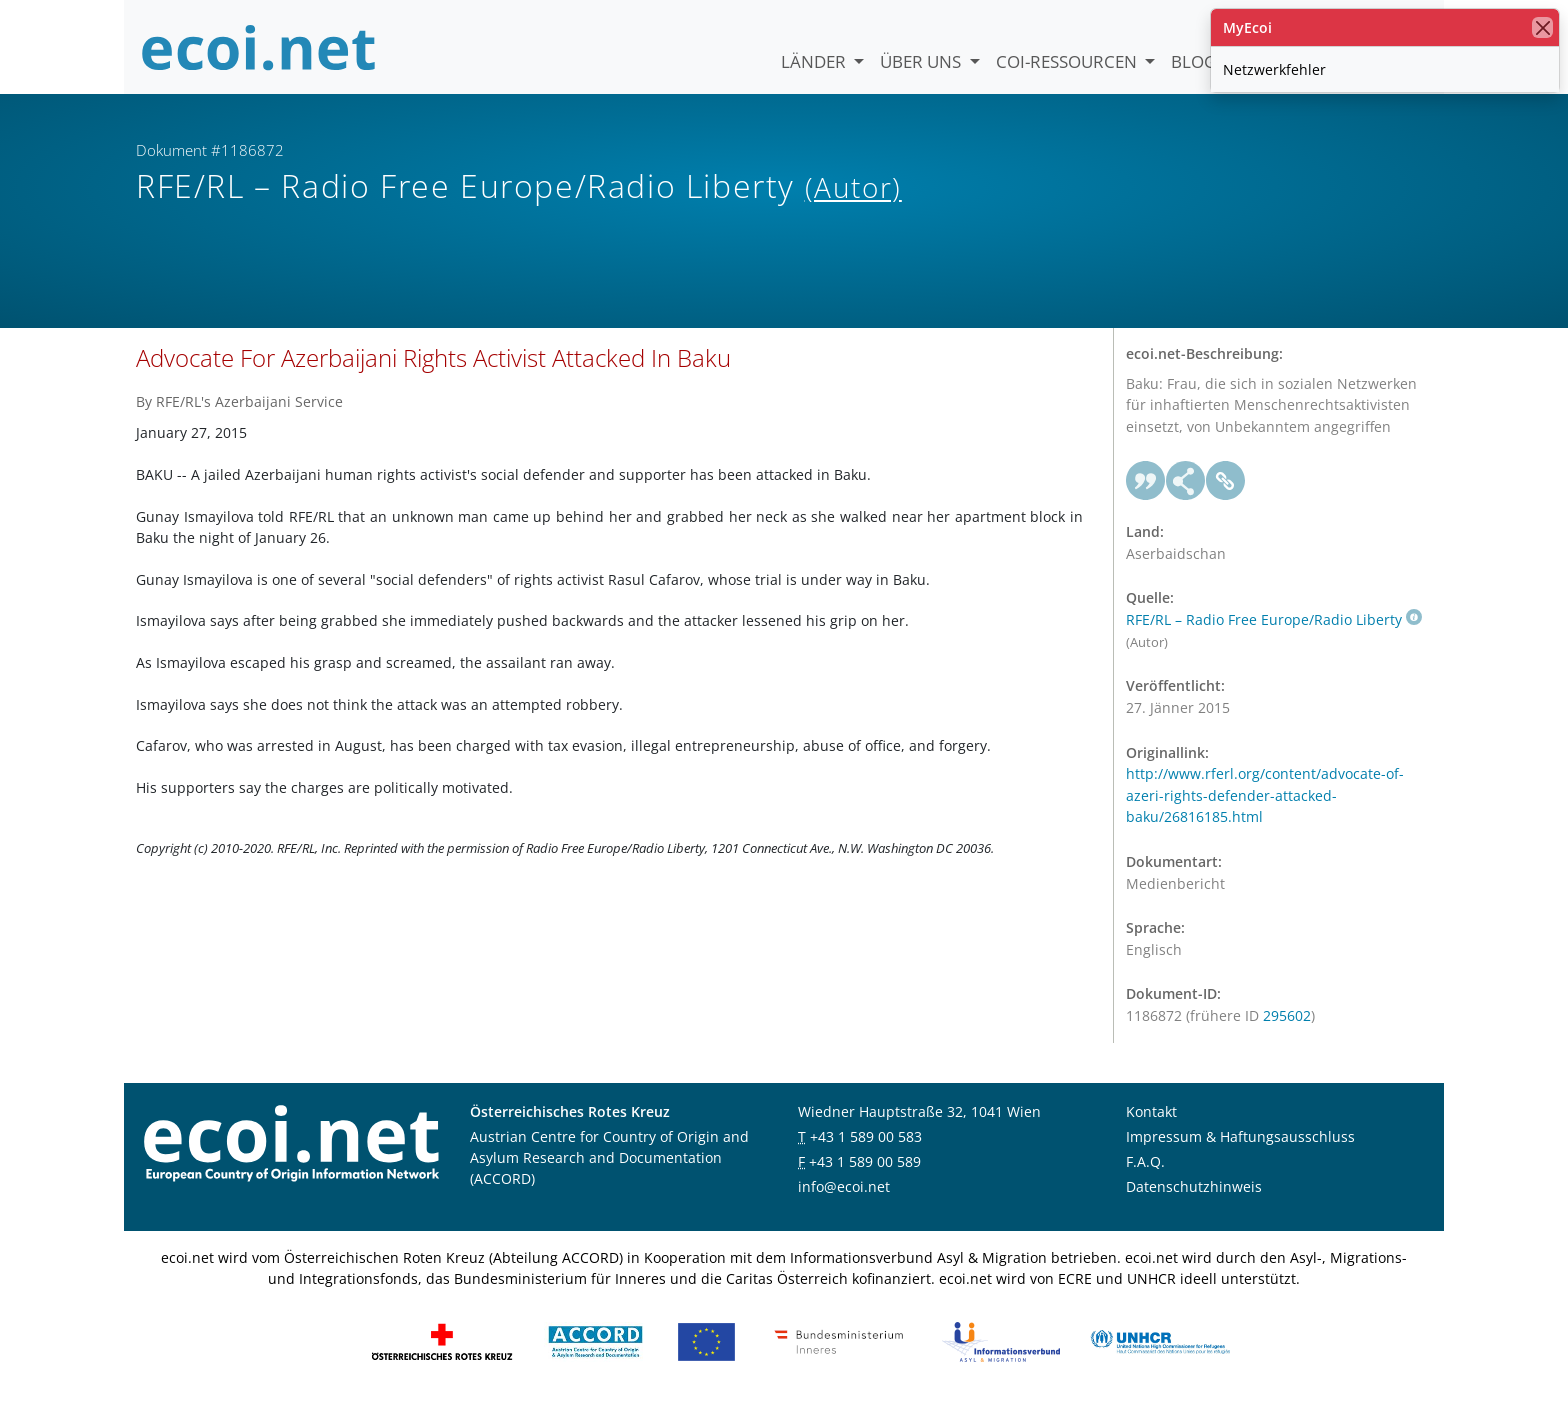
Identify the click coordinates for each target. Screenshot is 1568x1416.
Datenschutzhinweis (1194, 1197)
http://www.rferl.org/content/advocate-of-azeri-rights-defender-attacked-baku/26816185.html (1265, 806)
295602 (1287, 1026)
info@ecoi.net (844, 1197)
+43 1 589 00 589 (865, 1172)
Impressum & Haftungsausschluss (1240, 1147)
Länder (815, 61)
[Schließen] (1542, 27)
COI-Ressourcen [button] (1068, 61)
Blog (1193, 61)
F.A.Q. (1145, 1172)
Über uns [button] (922, 61)
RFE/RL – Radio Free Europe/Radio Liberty (1274, 630)
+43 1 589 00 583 (866, 1147)
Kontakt (1151, 1122)
